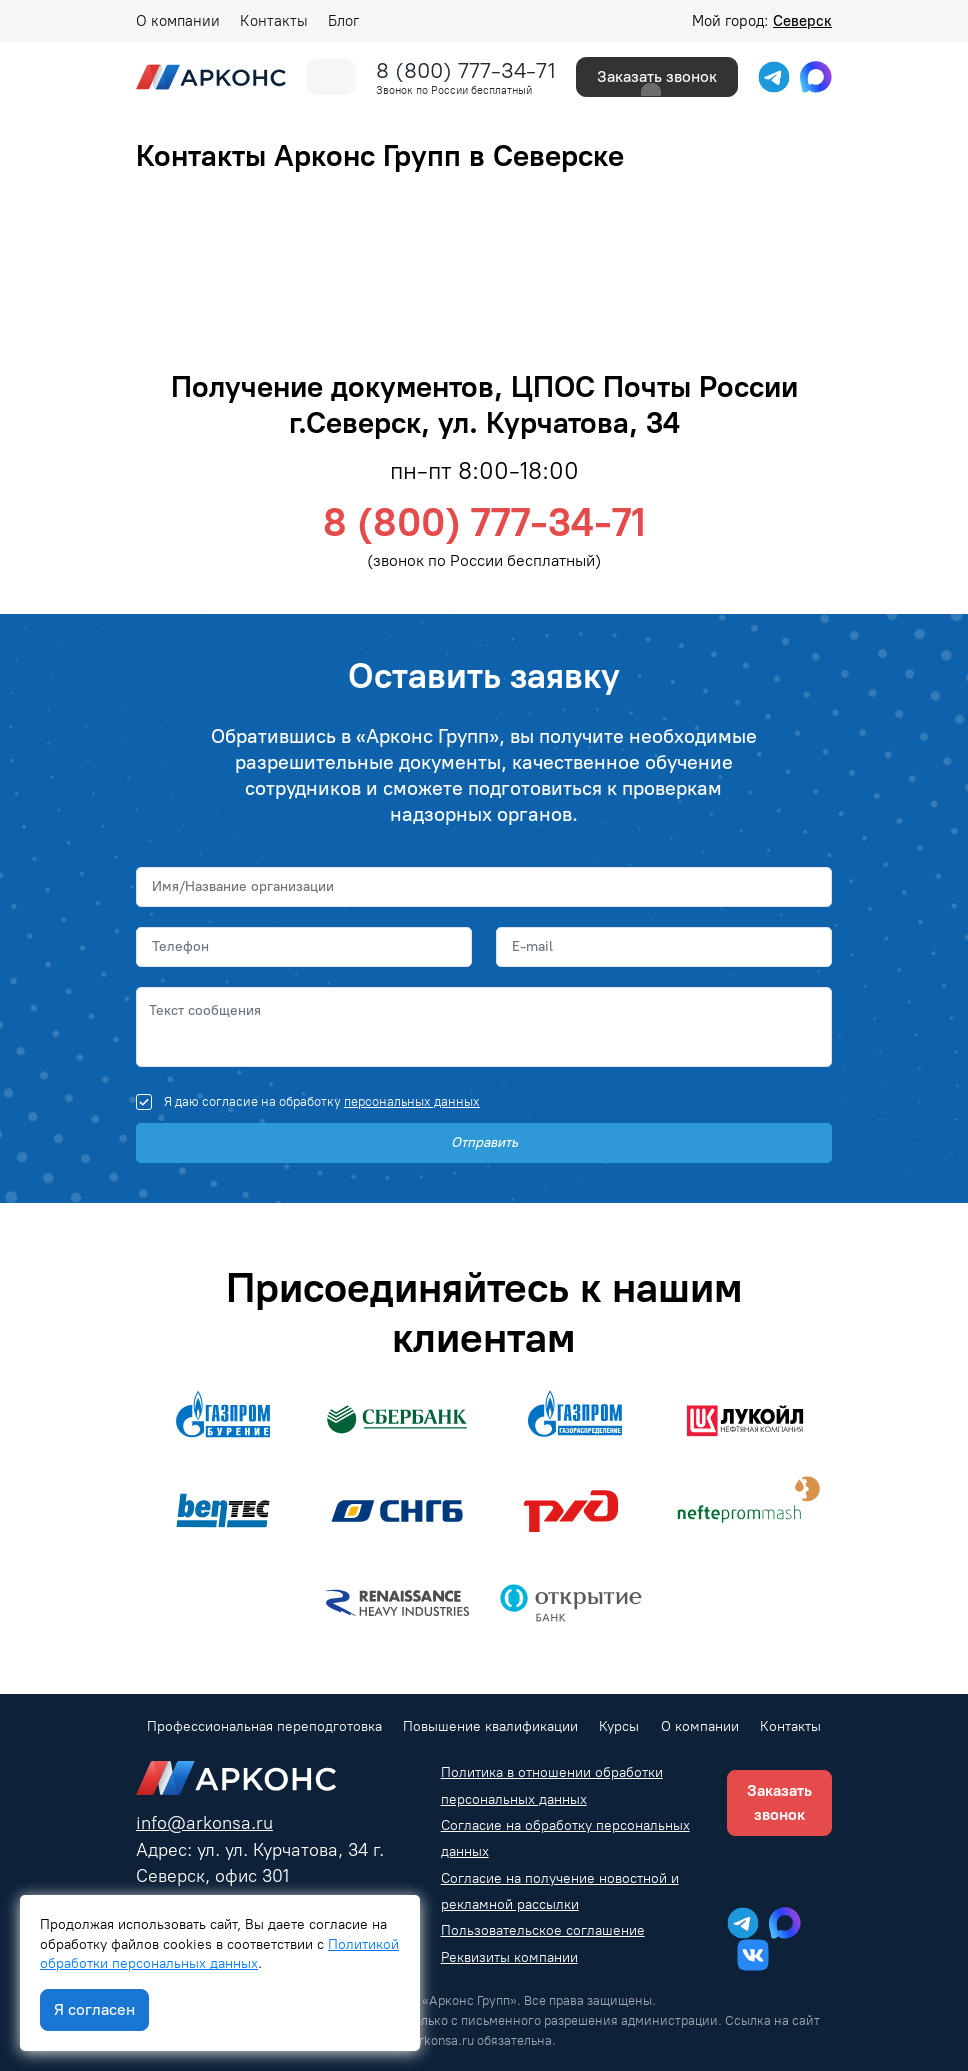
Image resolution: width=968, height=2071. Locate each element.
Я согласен (94, 2009)
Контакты (274, 21)
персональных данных (412, 1101)
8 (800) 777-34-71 (466, 70)
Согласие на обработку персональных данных (565, 1838)
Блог (343, 21)
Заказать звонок (657, 76)
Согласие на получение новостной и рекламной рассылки (560, 1891)
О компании (178, 21)
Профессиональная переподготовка (264, 1726)
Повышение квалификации (490, 1726)
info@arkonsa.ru (204, 1822)
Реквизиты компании (509, 1957)
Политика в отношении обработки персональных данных (552, 1785)
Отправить (484, 1142)
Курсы (619, 1726)
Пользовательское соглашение (543, 1930)
